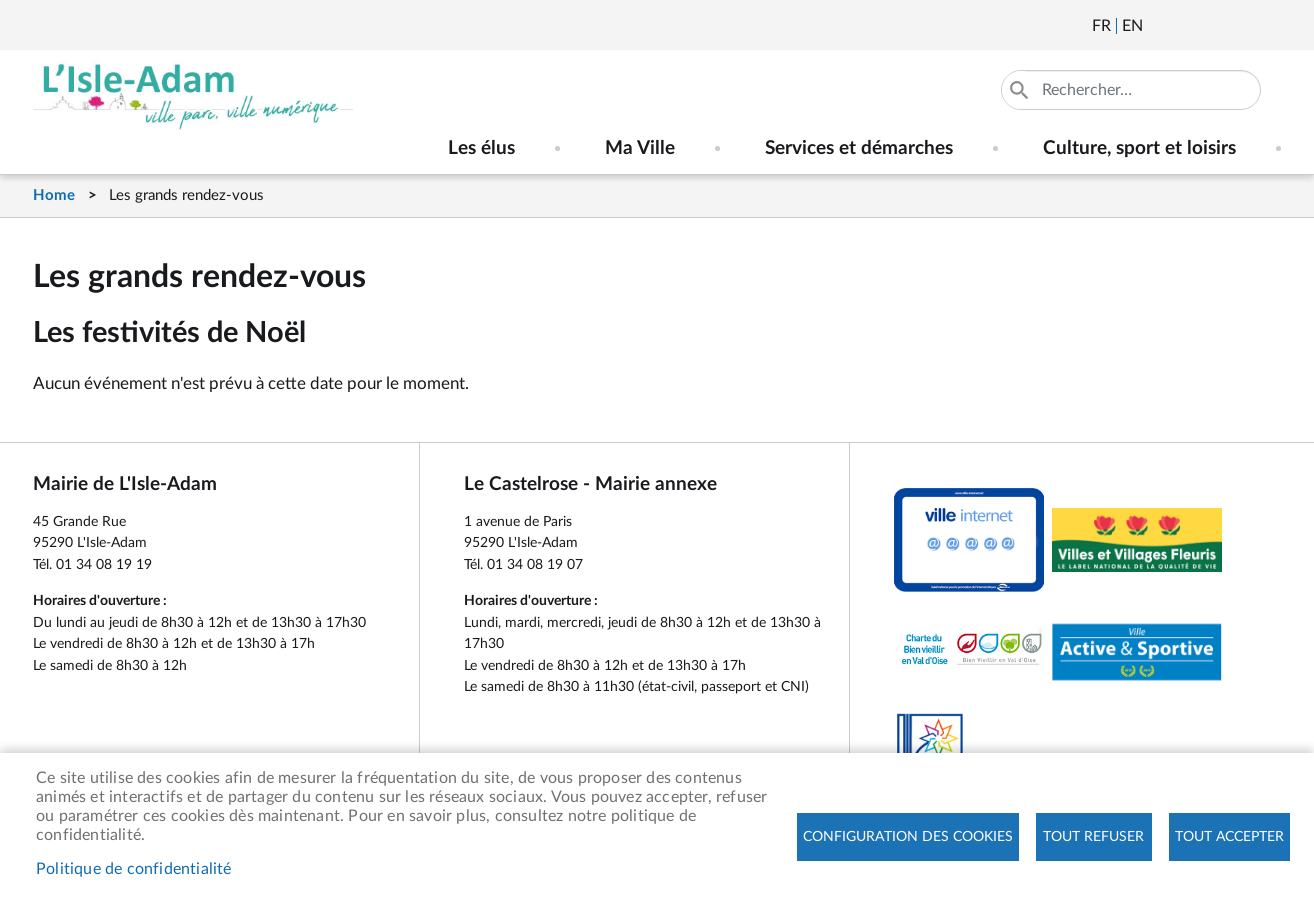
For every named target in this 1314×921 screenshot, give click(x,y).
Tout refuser (1093, 837)
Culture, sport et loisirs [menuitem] (1139, 148)
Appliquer (1021, 90)
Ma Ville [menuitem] (640, 148)
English (1132, 26)
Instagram (1268, 26)
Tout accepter (1229, 837)
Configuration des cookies (908, 837)
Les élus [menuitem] (481, 148)
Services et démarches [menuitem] (859, 148)
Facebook (1214, 26)
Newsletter (1160, 26)
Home (54, 195)
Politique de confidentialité (134, 869)
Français (1101, 26)
